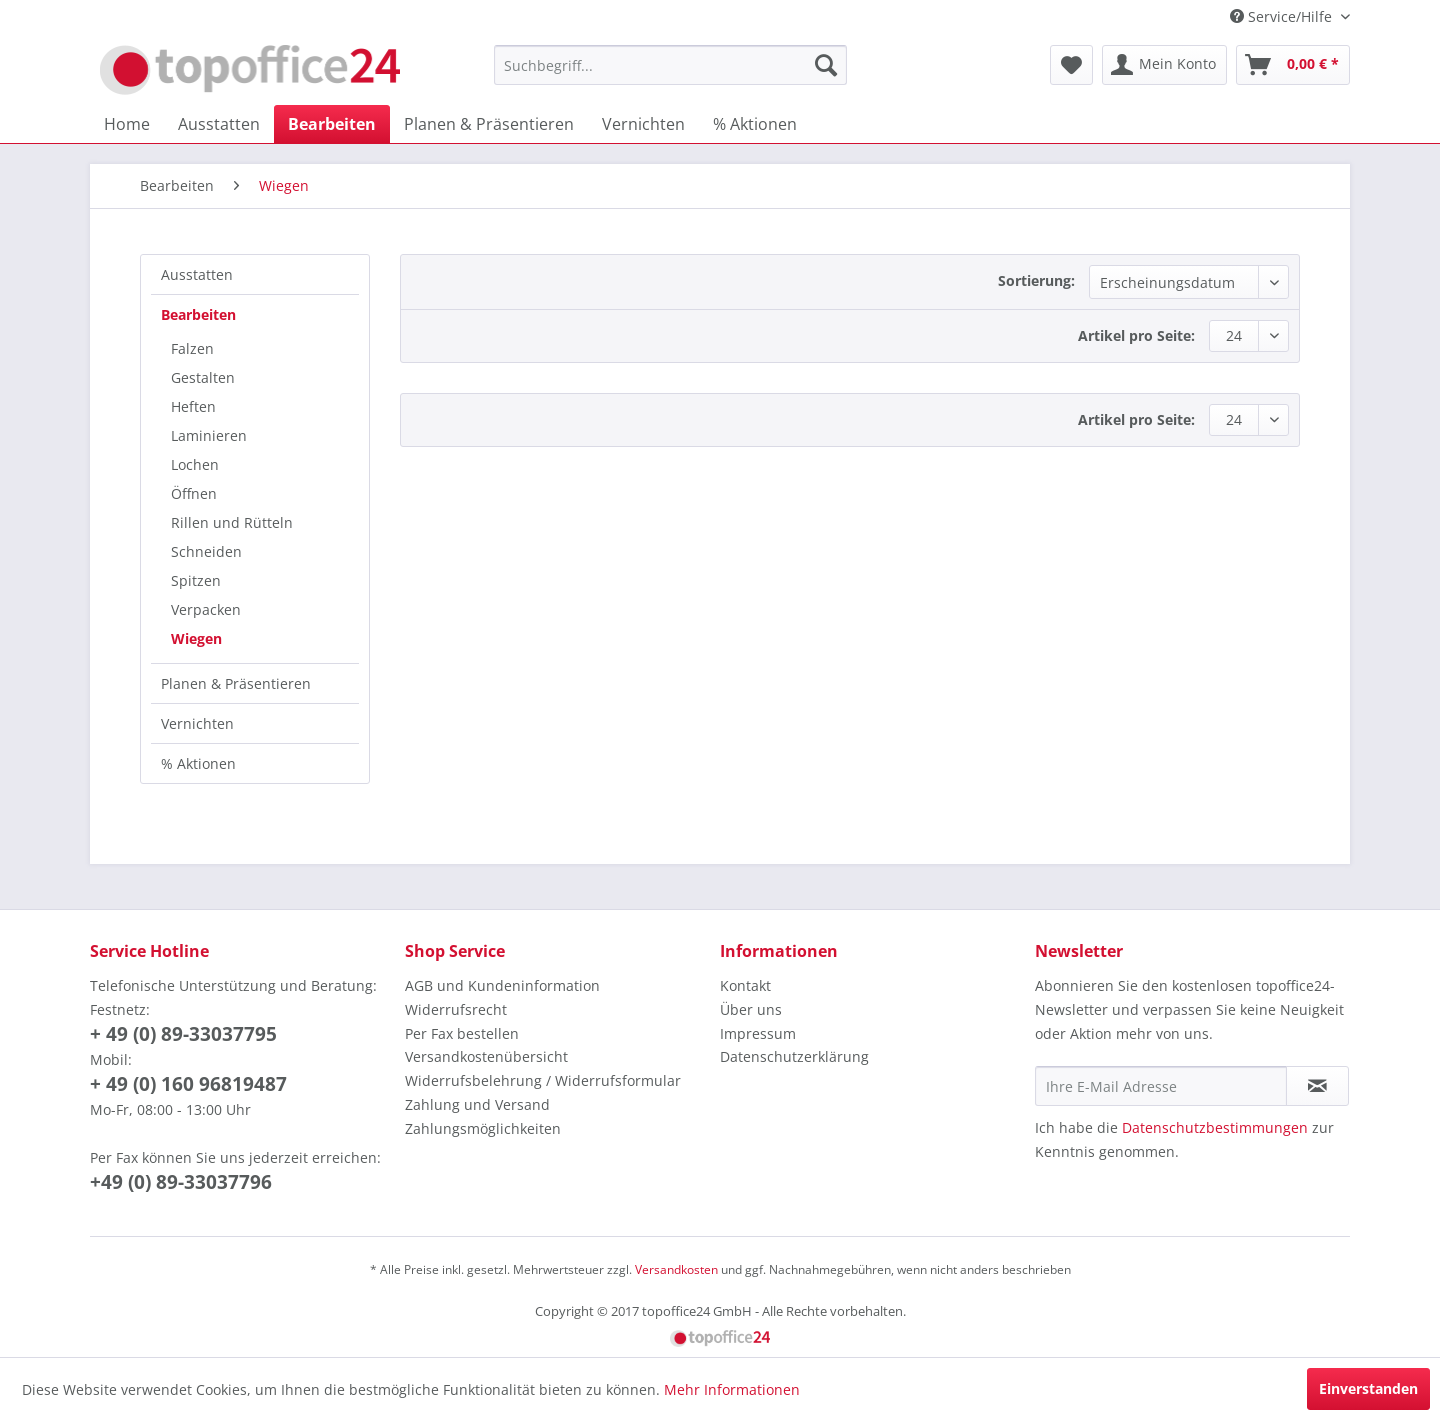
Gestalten (203, 377)
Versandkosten (676, 1269)
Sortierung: (1036, 280)
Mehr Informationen (732, 1389)
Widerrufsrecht (456, 1009)
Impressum (758, 1033)
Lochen (195, 464)
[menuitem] (670, 65)
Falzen (192, 348)
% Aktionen (198, 763)
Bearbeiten (198, 314)
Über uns (751, 1009)
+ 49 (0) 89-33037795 (183, 1034)
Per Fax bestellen (462, 1033)
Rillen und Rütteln (232, 522)
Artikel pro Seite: (1136, 335)
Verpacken (206, 609)
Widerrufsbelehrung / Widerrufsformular (543, 1080)
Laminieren (209, 435)
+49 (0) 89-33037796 (181, 1182)
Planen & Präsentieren (236, 683)
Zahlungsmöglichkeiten (483, 1128)
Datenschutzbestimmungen (1215, 1127)
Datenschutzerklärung (794, 1056)
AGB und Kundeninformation (502, 985)
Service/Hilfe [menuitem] (1283, 16)
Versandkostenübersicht (486, 1056)
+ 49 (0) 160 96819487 (188, 1084)
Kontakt (745, 985)
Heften (193, 406)
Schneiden (206, 551)
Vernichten (197, 723)
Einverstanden (1368, 1388)
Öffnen (194, 493)
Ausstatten (197, 274)
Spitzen (196, 580)
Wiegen (196, 638)
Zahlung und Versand (477, 1104)
